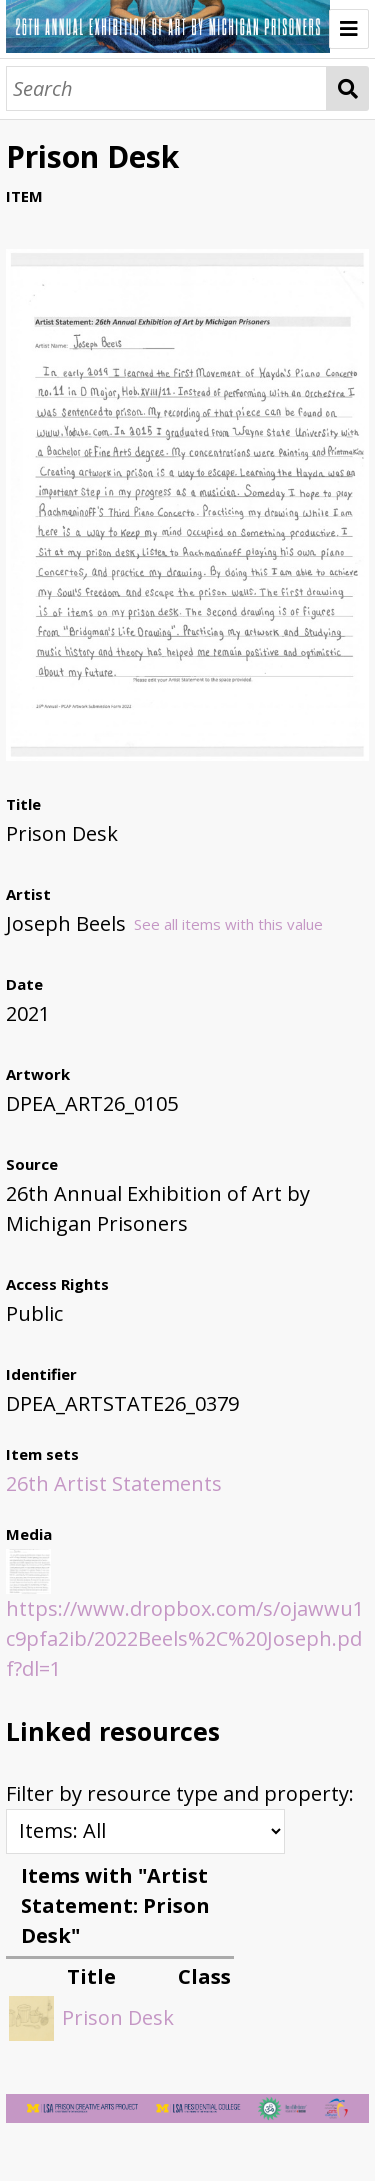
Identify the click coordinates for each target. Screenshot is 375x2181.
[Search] (166, 88)
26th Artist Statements (114, 1483)
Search (347, 88)
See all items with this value (228, 924)
